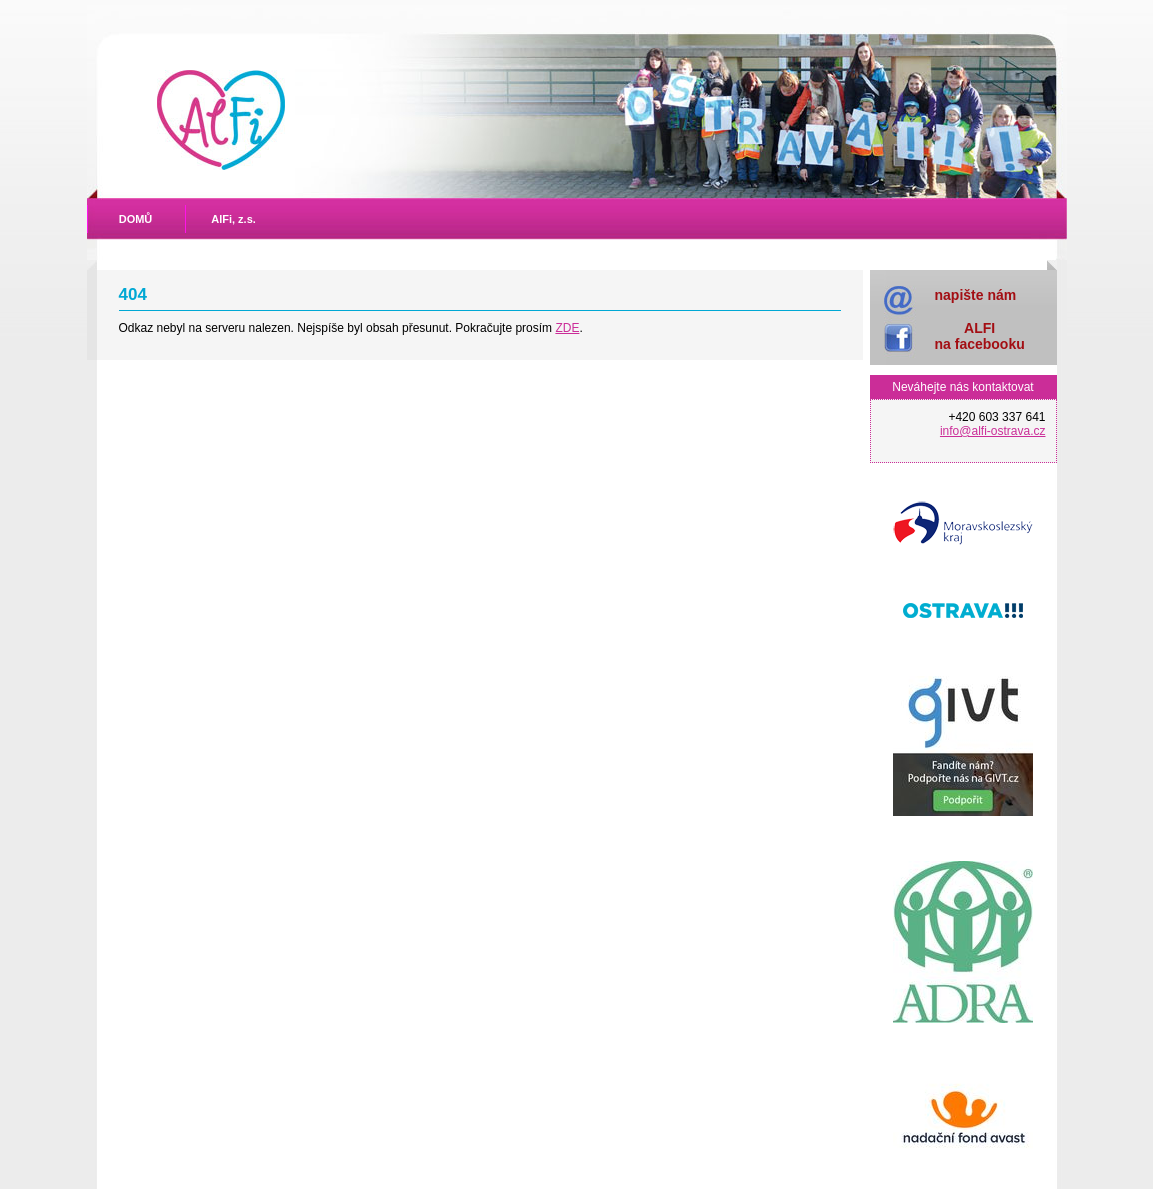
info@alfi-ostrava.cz (993, 431)
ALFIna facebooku (980, 335)
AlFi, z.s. (233, 219)
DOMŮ (136, 219)
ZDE (567, 328)
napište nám (976, 295)
